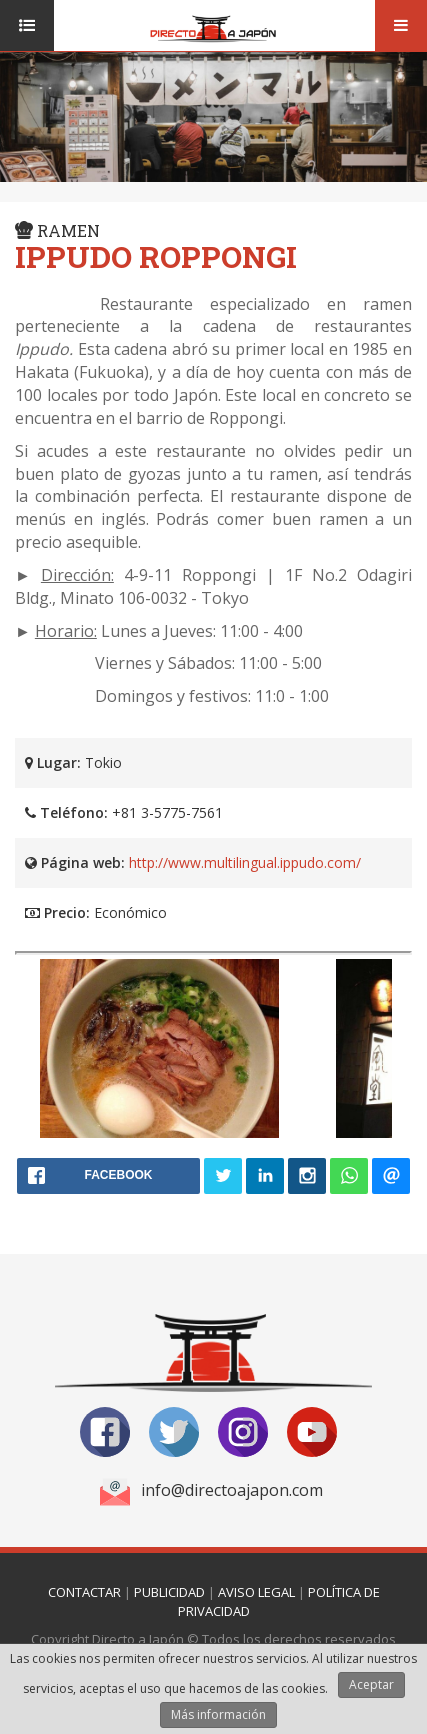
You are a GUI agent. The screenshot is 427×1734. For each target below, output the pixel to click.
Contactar (84, 1592)
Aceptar (371, 1684)
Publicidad (169, 1592)
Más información (218, 1714)
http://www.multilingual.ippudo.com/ (245, 862)
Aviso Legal (256, 1592)
